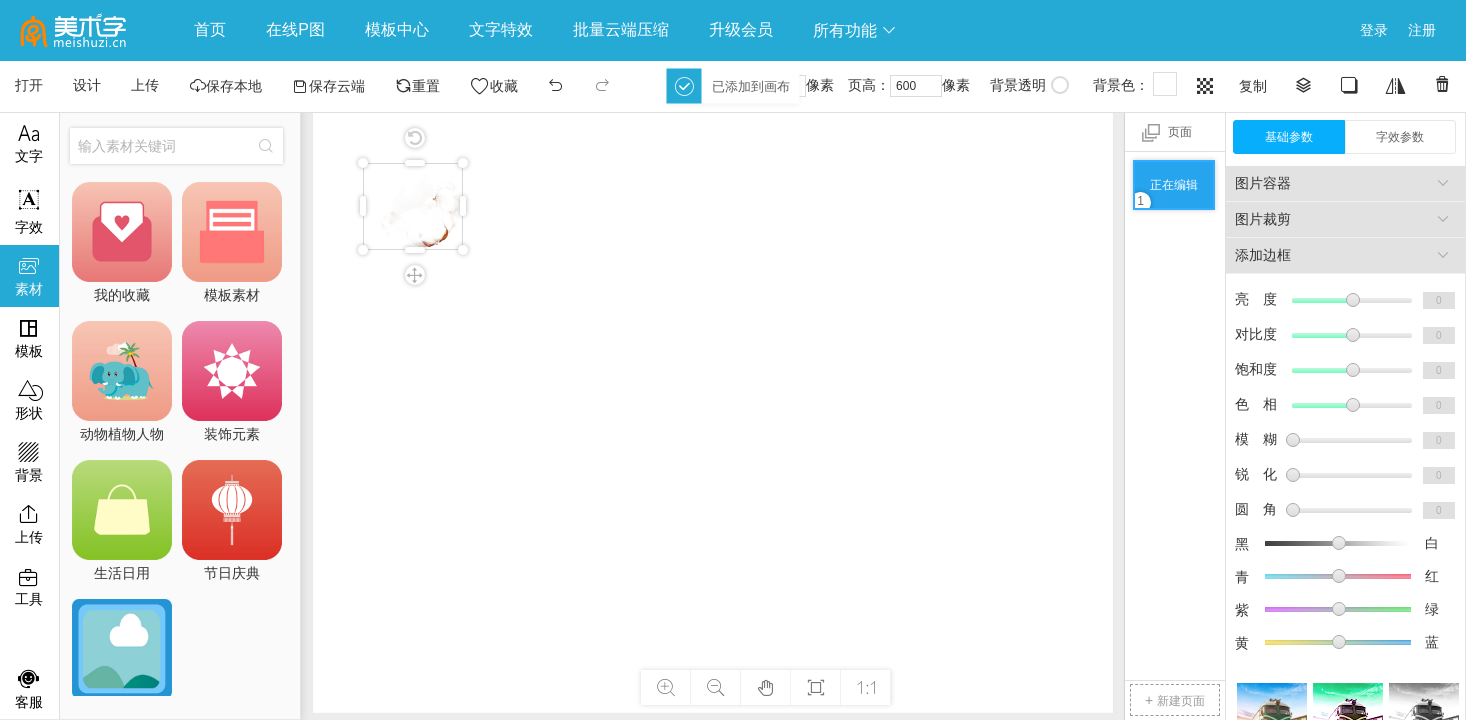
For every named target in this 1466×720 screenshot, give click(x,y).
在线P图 (295, 29)
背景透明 (1029, 85)
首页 (210, 29)
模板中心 (397, 29)
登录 (1374, 30)
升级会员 (741, 29)
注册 (1422, 30)
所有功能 (855, 30)
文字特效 (501, 29)
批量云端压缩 (621, 29)
